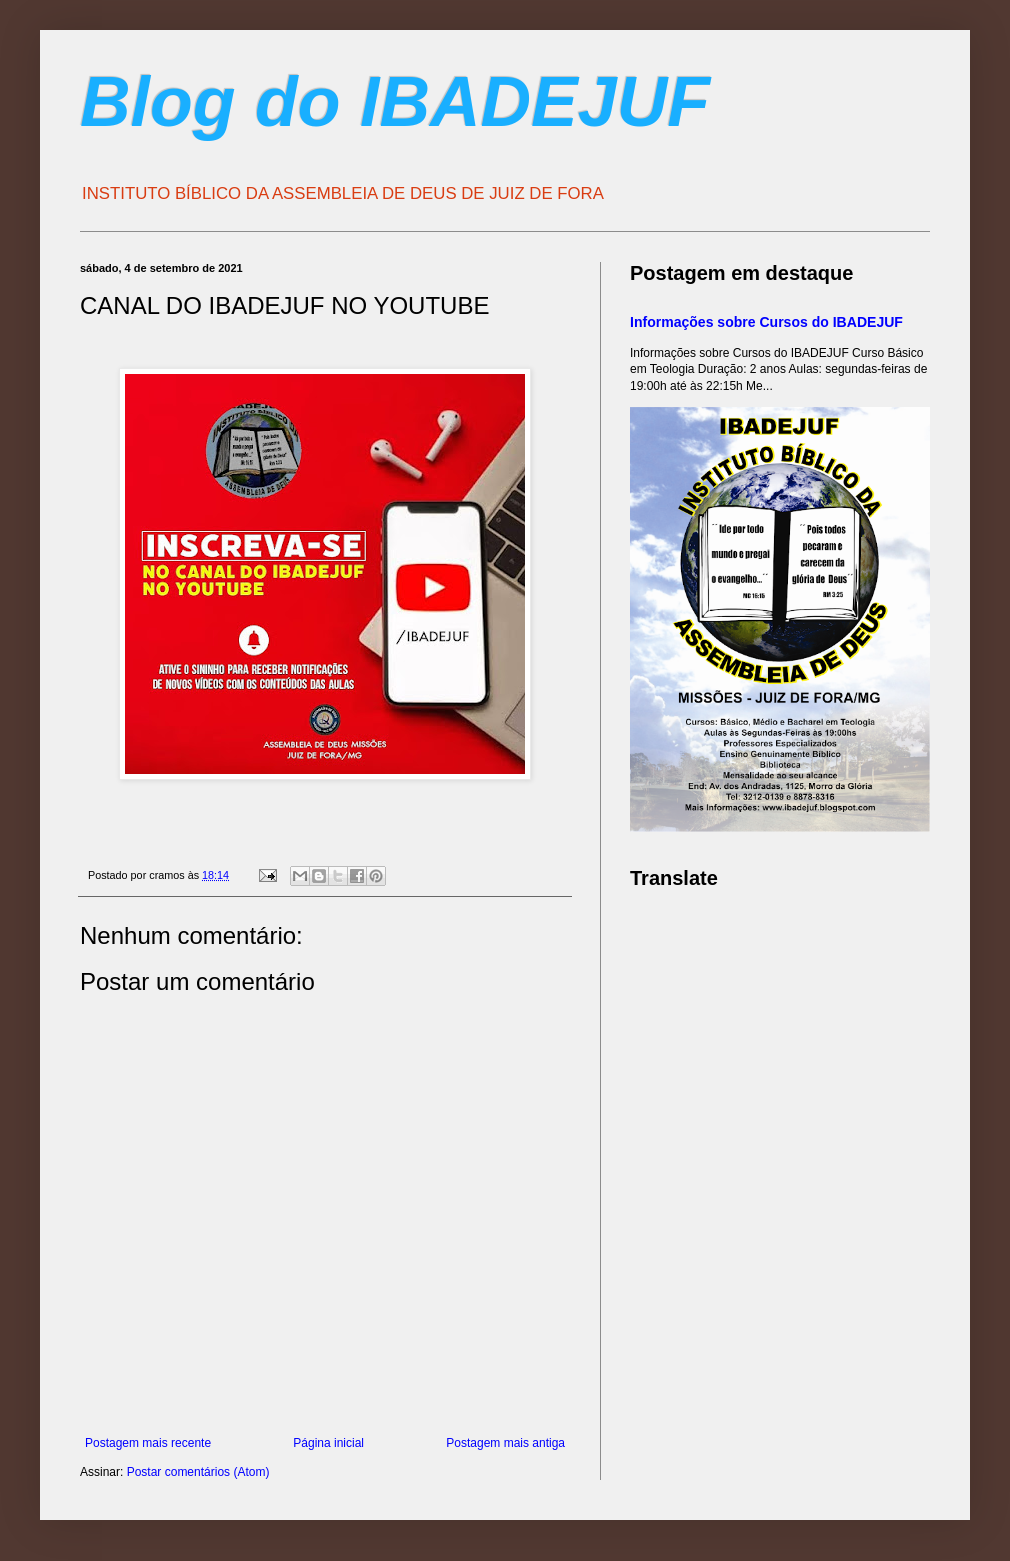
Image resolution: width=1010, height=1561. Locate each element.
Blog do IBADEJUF (395, 102)
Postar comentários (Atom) (198, 1472)
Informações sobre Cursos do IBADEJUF (766, 322)
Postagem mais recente (148, 1443)
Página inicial (328, 1443)
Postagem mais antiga (505, 1443)
